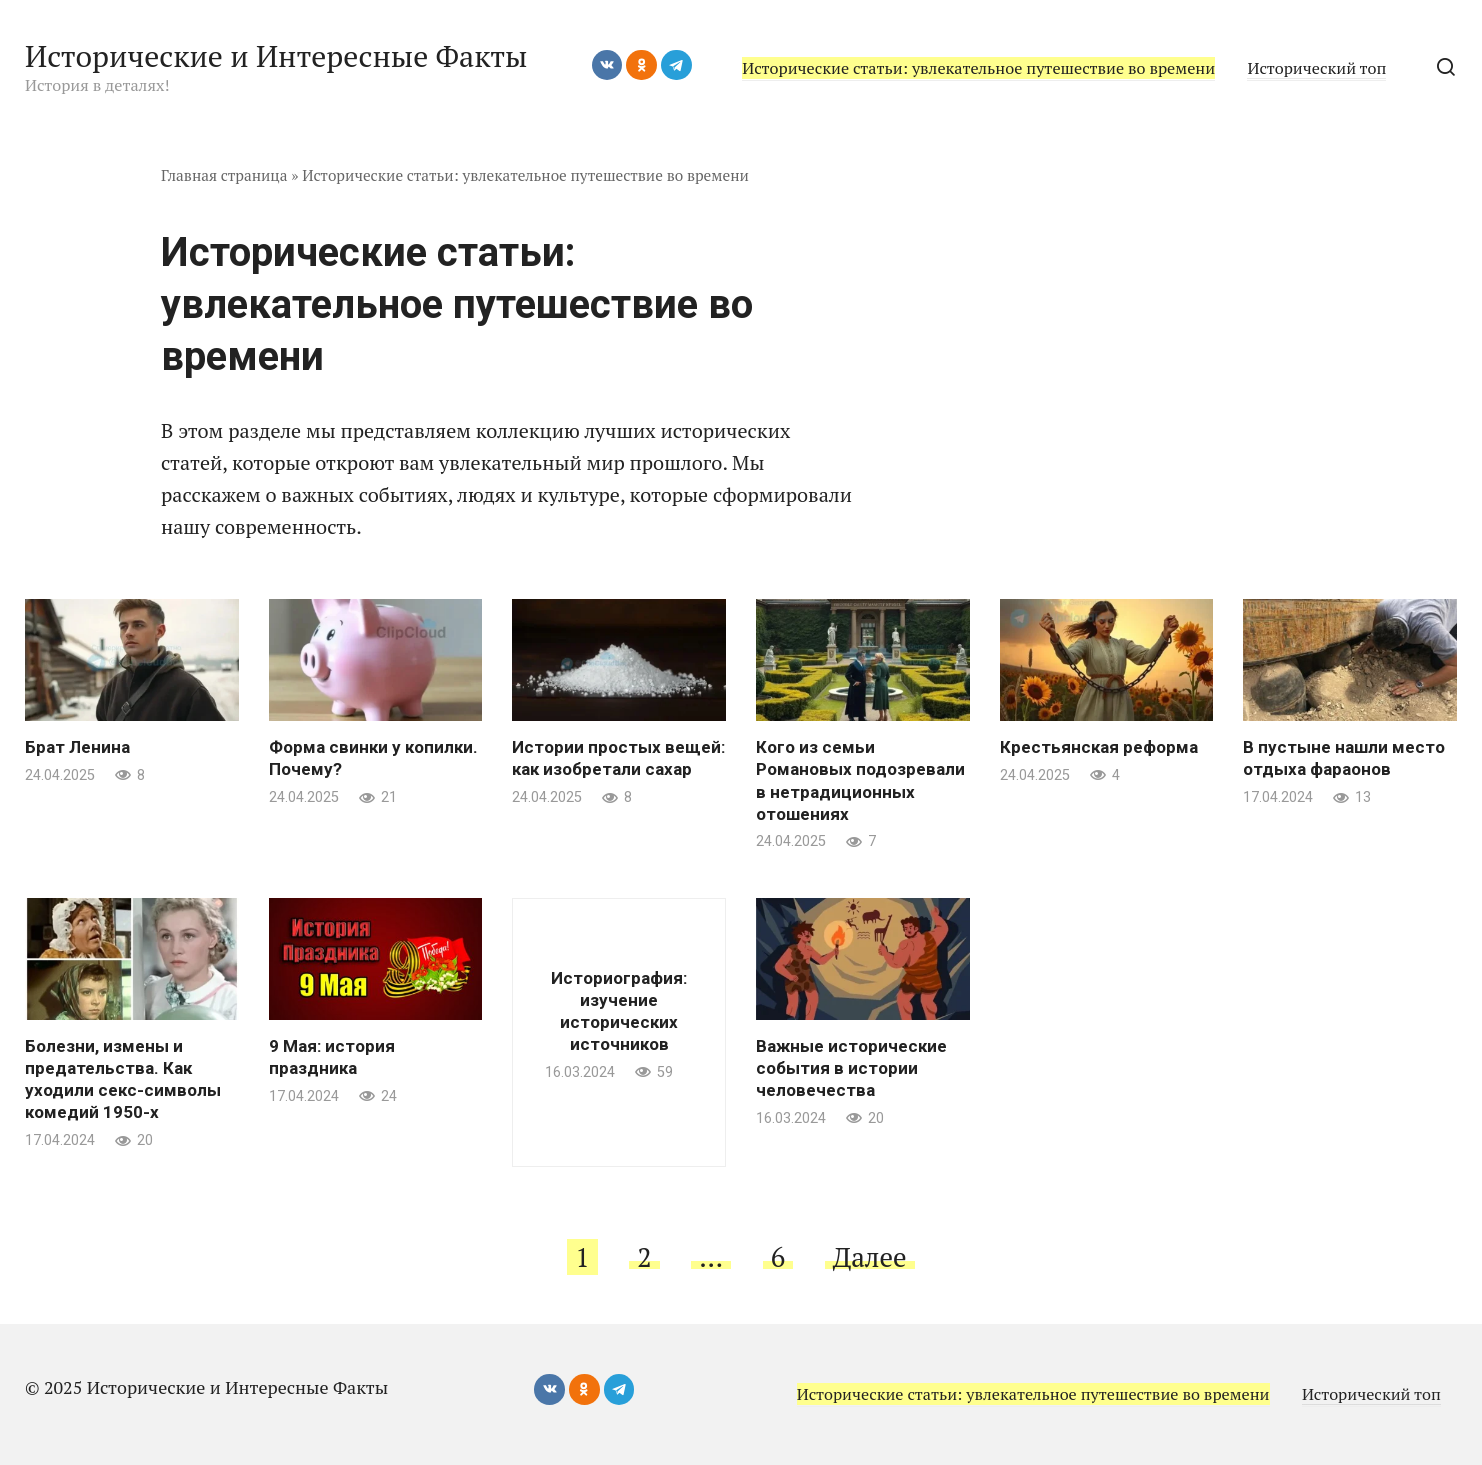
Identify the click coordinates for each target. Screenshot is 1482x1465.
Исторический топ (1316, 68)
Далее (870, 1257)
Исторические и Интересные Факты (276, 56)
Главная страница (224, 175)
